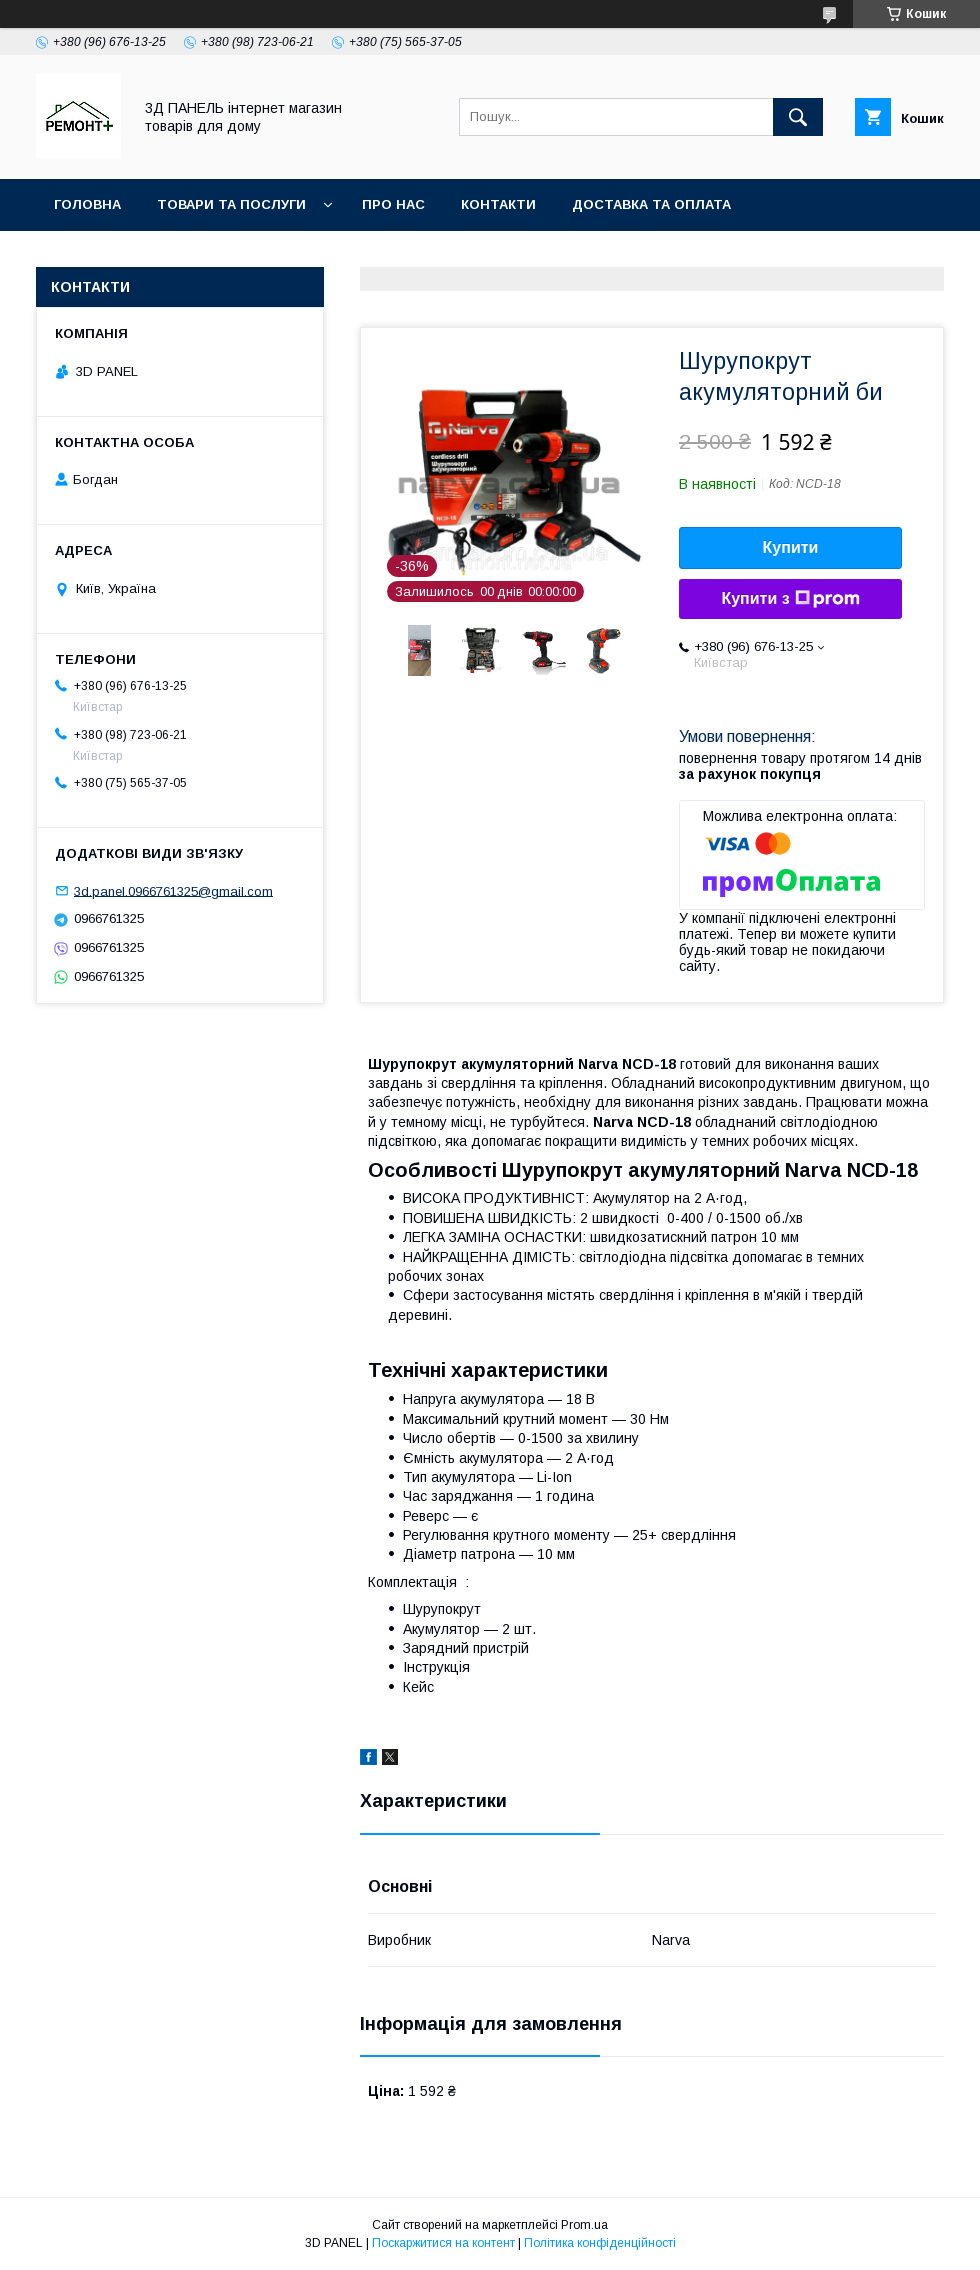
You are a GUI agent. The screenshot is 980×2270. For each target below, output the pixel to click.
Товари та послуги (231, 204)
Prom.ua (584, 2225)
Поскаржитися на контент (443, 2243)
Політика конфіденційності (600, 2243)
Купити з (790, 599)
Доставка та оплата (651, 204)
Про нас (393, 204)
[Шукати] (798, 117)
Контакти (498, 204)
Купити (791, 547)
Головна (87, 204)
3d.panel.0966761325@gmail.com (173, 890)
